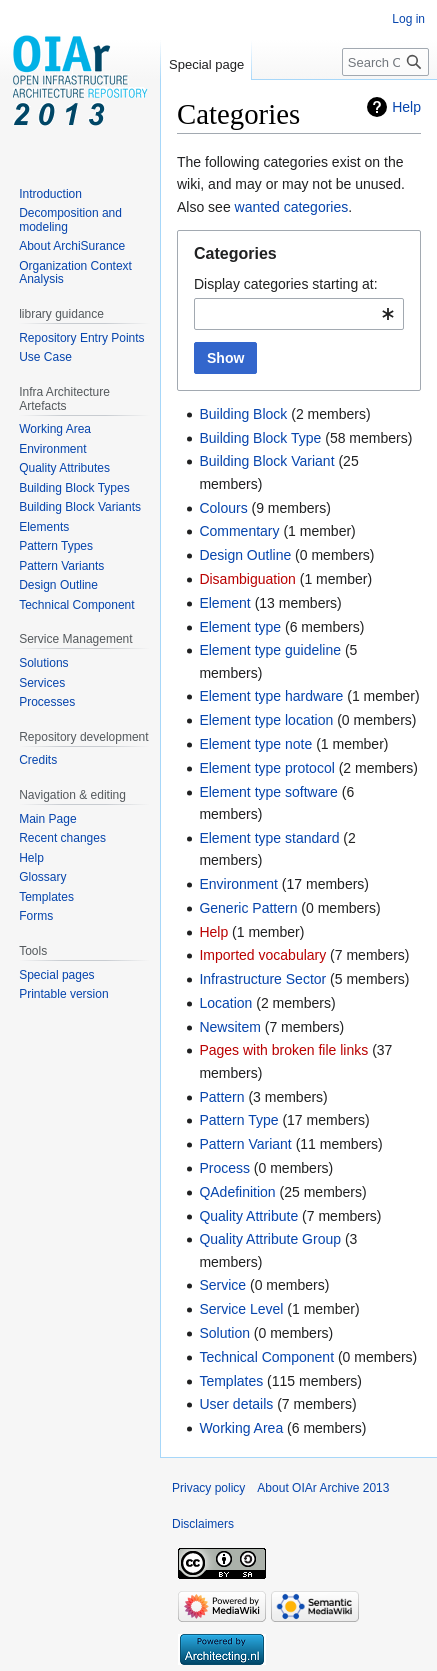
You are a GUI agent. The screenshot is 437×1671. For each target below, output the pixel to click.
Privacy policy (208, 1488)
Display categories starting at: (286, 284)
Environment (238, 884)
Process (224, 1168)
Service (222, 1285)
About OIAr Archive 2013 (323, 1488)
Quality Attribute (248, 1216)
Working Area (241, 1428)
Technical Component (266, 1357)
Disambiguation (247, 579)
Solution (224, 1333)
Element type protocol (266, 768)
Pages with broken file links (283, 1050)
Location (225, 1003)
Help (406, 107)
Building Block (243, 414)
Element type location (266, 720)
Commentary (239, 531)
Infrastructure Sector (262, 979)
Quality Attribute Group (270, 1239)
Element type (240, 627)
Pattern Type (238, 1120)
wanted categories (292, 207)
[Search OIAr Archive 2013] (385, 62)
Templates (231, 1381)
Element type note (255, 744)
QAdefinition (237, 1192)
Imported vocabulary (262, 955)
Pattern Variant (245, 1144)
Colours (223, 508)
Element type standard (269, 838)
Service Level (241, 1309)
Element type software (268, 792)
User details (236, 1404)
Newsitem (229, 1027)
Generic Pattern (248, 908)
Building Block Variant (266, 461)
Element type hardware (271, 696)
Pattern (221, 1097)
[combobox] (299, 314)
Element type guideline (270, 650)
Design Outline (245, 555)
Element (224, 603)
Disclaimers (203, 1524)
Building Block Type (260, 438)
